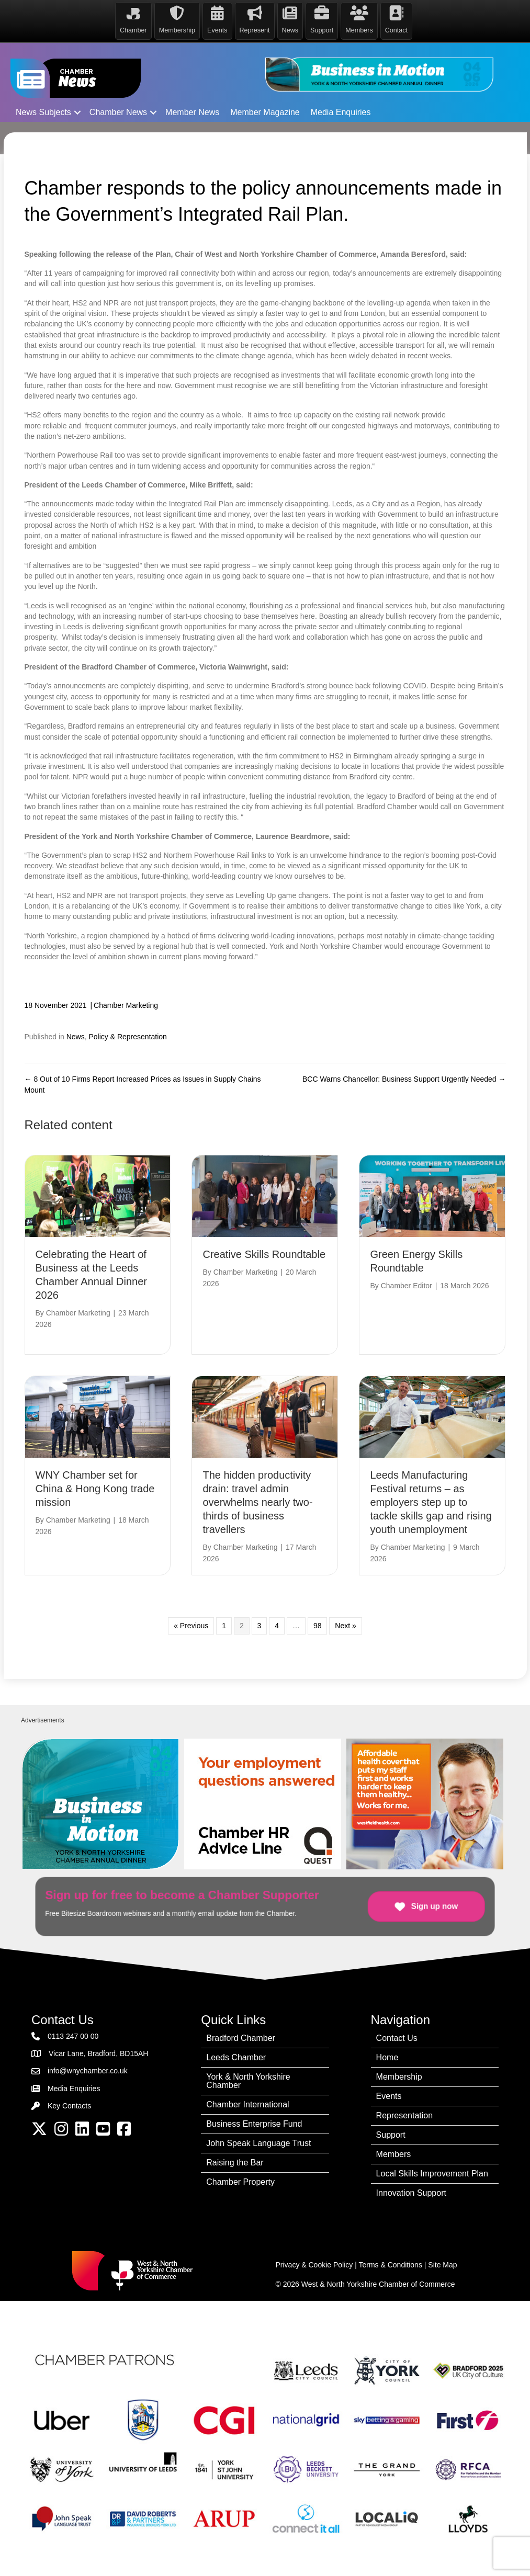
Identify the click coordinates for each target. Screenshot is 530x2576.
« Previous (191, 1625)
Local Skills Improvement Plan (432, 2172)
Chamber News (118, 111)
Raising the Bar (234, 2161)
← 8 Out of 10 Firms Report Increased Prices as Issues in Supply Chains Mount (143, 1083)
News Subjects (43, 111)
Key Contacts (69, 2105)
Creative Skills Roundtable (263, 1253)
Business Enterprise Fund (254, 2122)
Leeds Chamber (236, 2056)
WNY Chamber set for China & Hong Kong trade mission (95, 1488)
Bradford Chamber (240, 2037)
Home (387, 2056)
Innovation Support (411, 2191)
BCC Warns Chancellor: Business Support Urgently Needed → (404, 1078)
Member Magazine (265, 111)
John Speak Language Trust (258, 2142)
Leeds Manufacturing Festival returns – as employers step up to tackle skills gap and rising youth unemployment (430, 1502)
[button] (77, 111)
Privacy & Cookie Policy (314, 2264)
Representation (404, 2114)
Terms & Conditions (390, 2264)
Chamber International (247, 2103)
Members (393, 2153)
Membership (399, 2075)
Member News (192, 111)
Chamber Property (240, 2180)
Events (389, 2095)
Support (390, 2133)
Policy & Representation (127, 1036)
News (75, 1036)
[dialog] (510, 2555)
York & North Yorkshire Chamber (248, 2080)
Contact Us (397, 2037)
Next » (345, 1625)
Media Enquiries (341, 111)
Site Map (442, 2264)
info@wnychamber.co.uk (88, 2070)
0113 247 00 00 (73, 2035)
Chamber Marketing (126, 1004)
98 (317, 1625)
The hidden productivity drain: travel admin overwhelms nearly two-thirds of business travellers (257, 1502)
